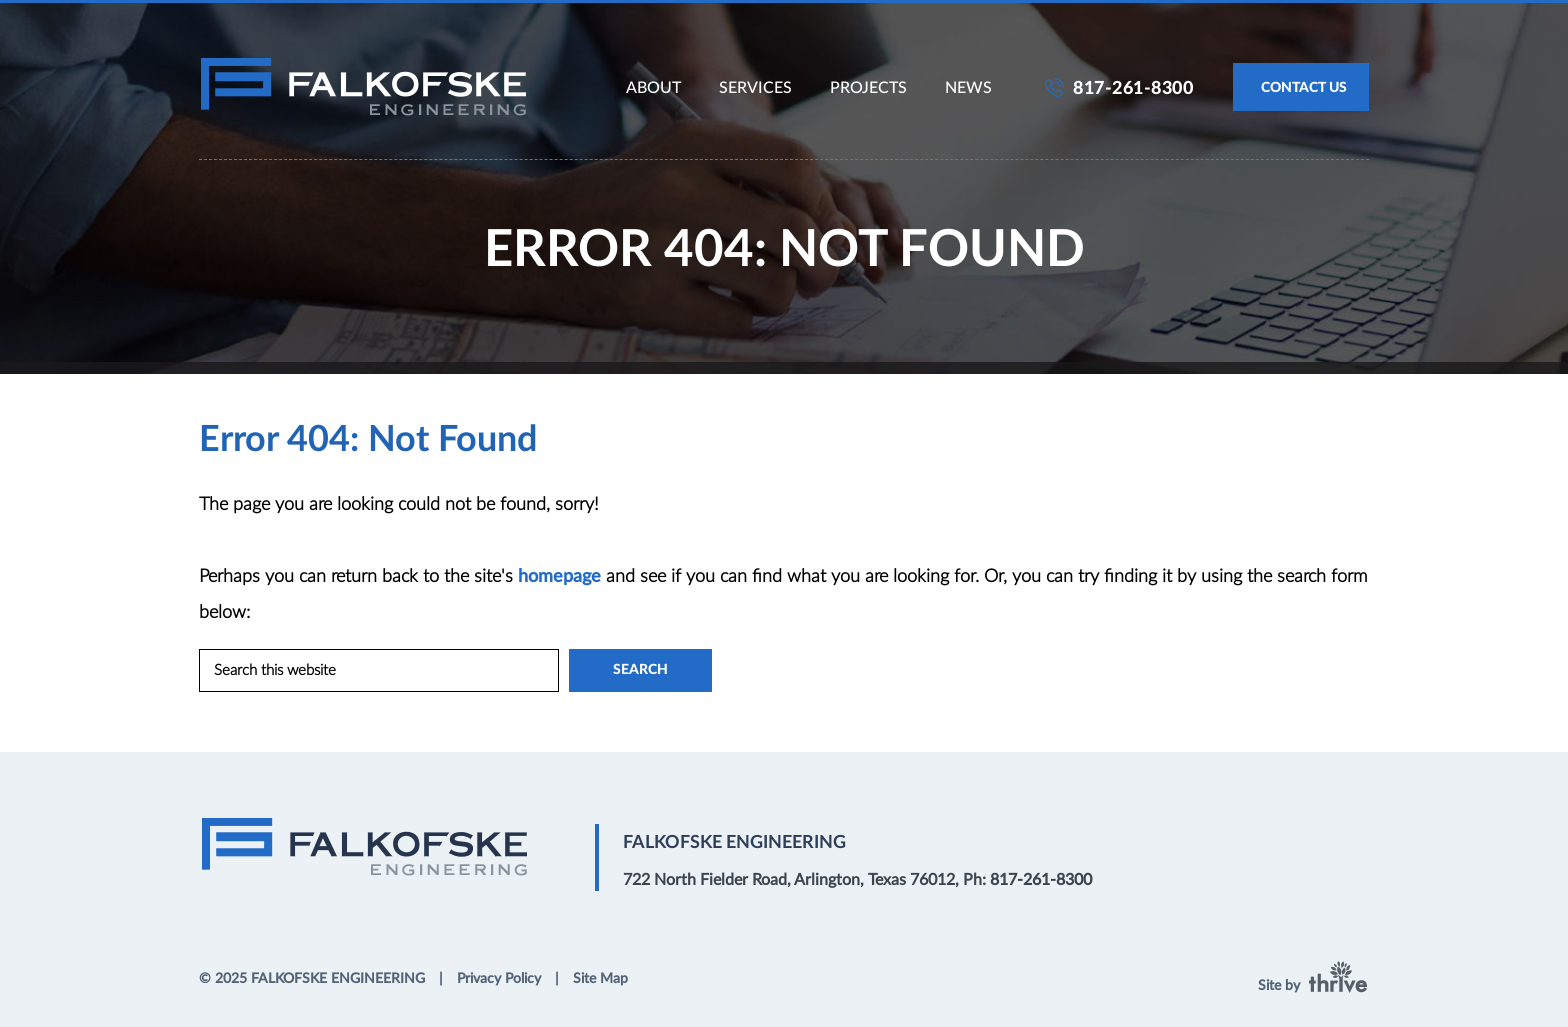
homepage (559, 577)
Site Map (600, 979)
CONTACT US (1304, 88)
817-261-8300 (1133, 89)
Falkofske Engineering (364, 87)
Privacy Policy (499, 979)
